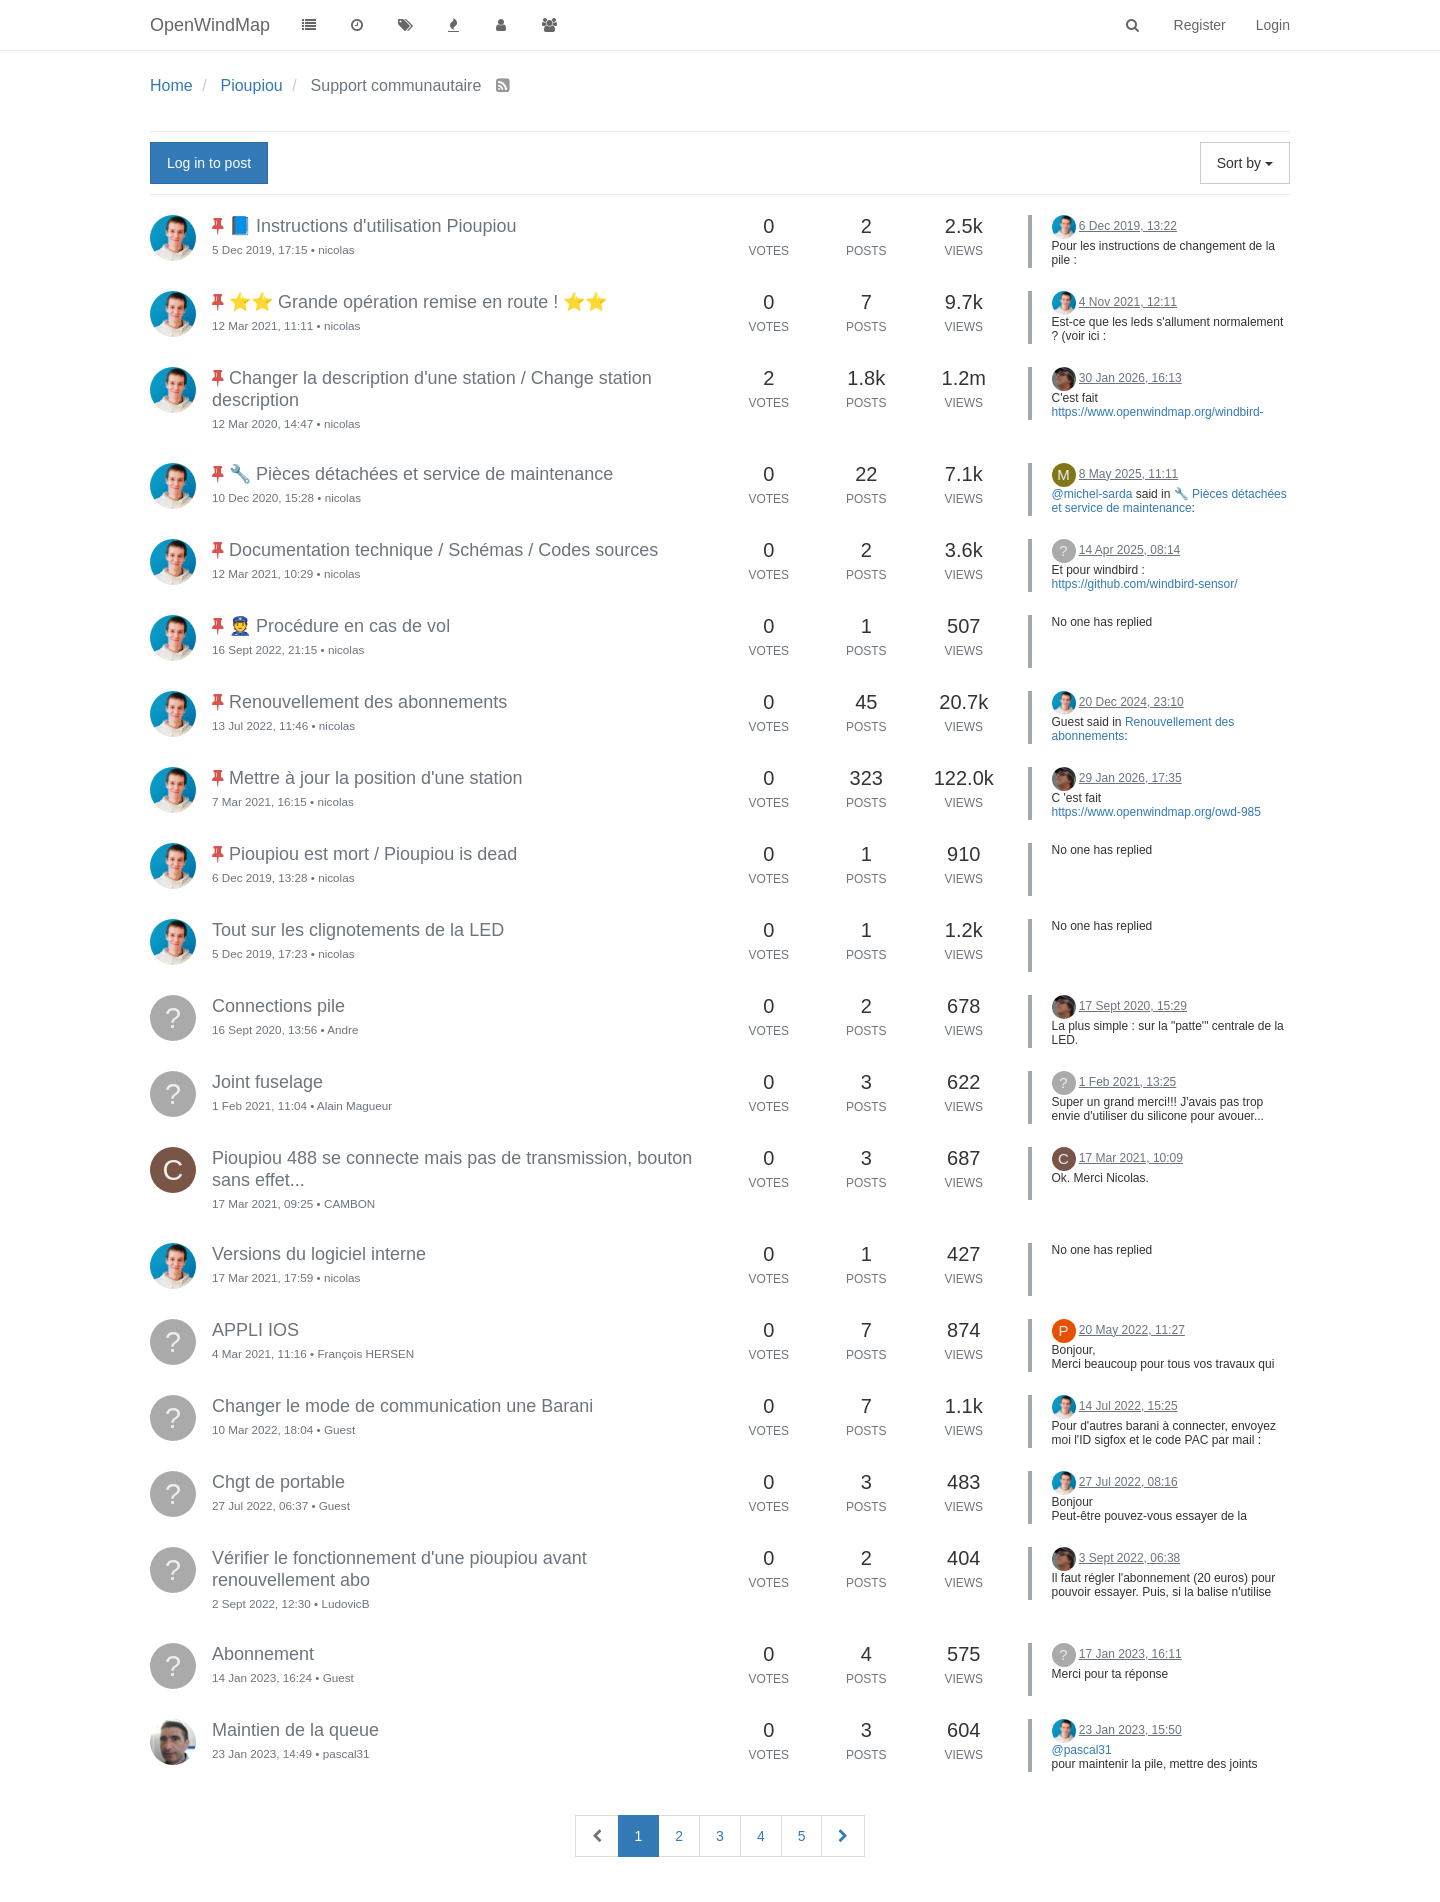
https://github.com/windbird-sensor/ (1145, 584)
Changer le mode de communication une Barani (402, 1406)
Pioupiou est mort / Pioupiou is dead (373, 854)
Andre (342, 1029)
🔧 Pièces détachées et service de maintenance (421, 474)
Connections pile (278, 1006)
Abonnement (263, 1654)
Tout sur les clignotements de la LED (358, 930)
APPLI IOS (255, 1330)
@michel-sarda (1092, 494)
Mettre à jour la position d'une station (376, 778)
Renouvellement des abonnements (368, 702)
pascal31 (346, 1753)
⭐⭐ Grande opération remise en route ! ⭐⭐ (418, 302)
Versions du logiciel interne (319, 1254)
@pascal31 (1082, 1750)
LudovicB (345, 1603)
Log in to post (209, 163)
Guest (339, 1429)
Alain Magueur (354, 1105)
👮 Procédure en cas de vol (339, 626)
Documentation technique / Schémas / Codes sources (443, 550)
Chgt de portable (278, 1482)
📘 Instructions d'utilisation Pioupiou (373, 226)
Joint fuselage (267, 1082)
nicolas (336, 249)
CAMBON (349, 1203)
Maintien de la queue (295, 1730)
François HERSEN (365, 1353)
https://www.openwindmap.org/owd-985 (1156, 812)
